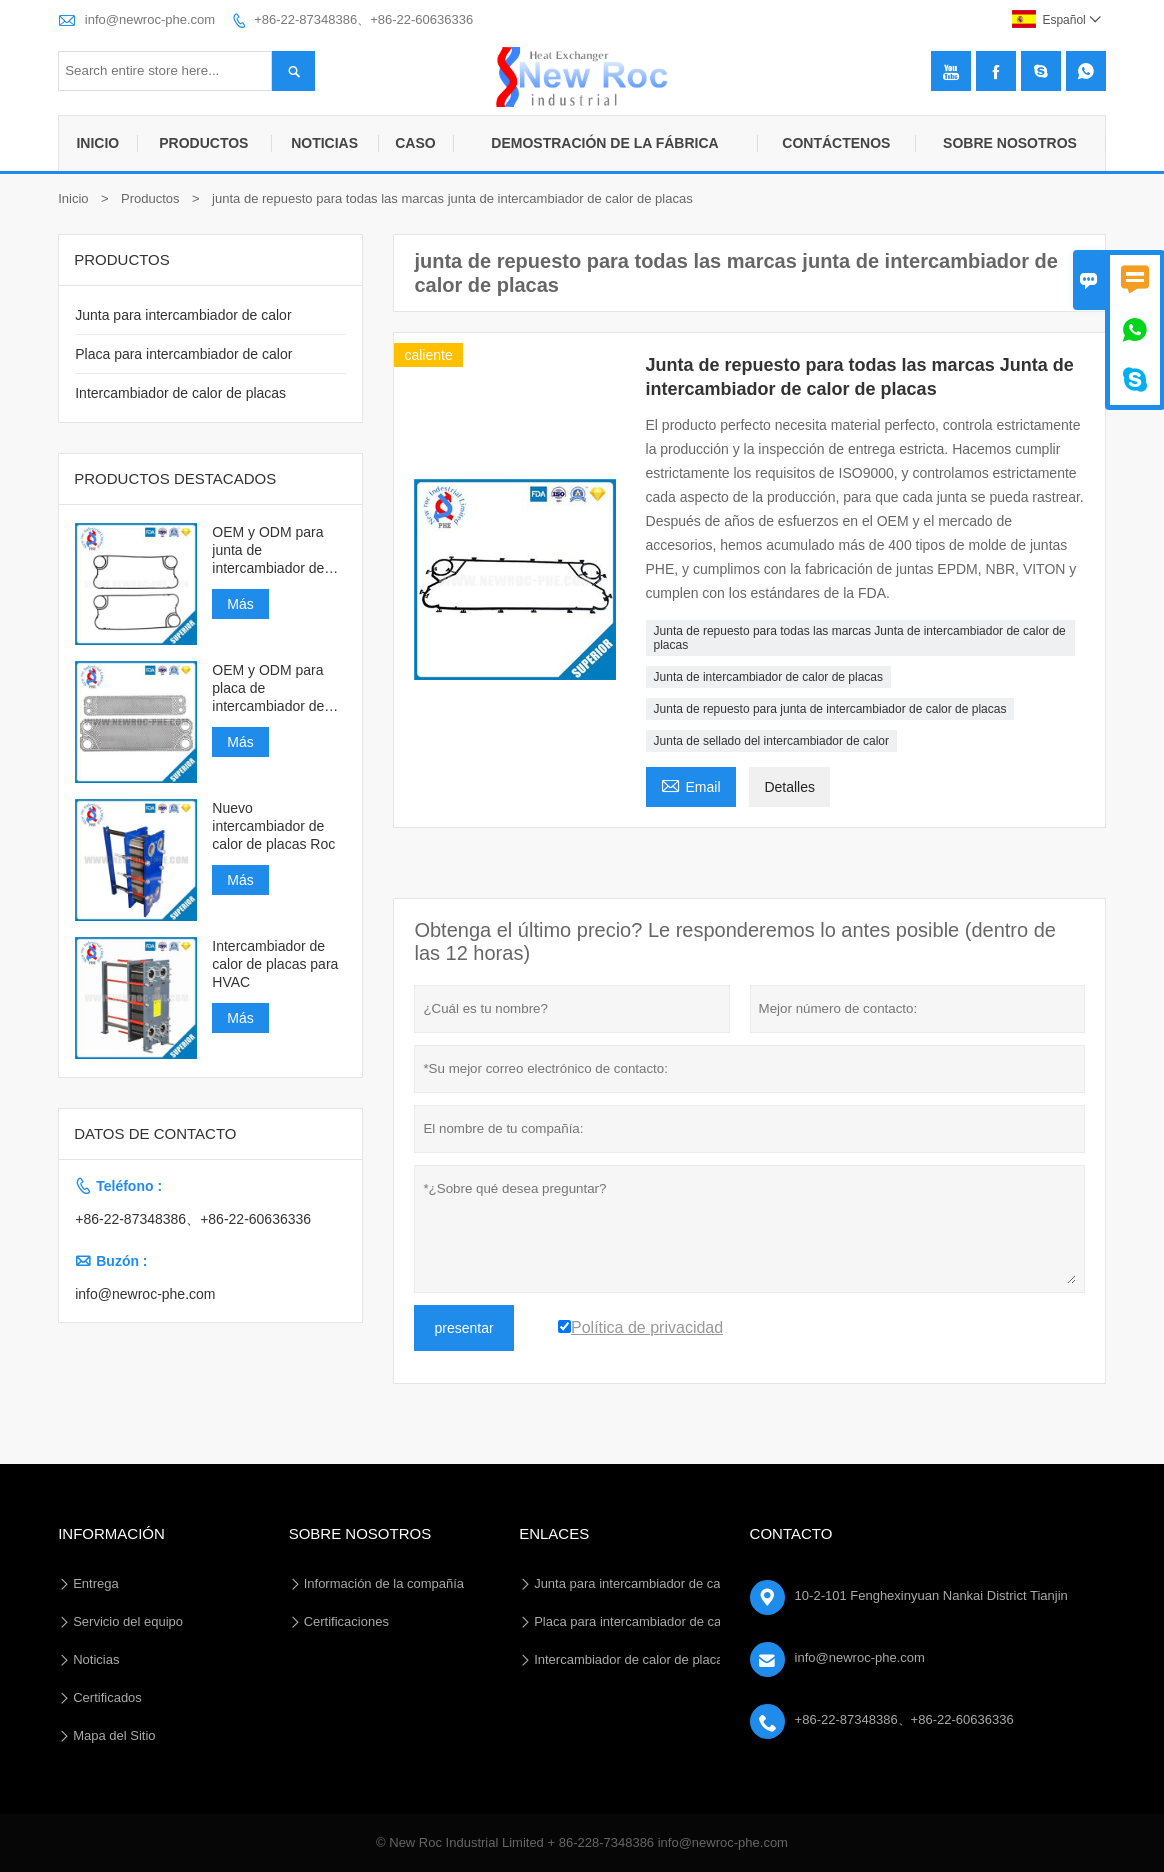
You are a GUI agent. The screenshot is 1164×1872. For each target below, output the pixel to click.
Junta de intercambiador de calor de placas (768, 677)
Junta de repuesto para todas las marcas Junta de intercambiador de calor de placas (860, 638)
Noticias (324, 143)
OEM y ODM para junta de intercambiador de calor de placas (268, 550)
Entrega (96, 1583)
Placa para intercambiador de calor (183, 354)
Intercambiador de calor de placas (180, 393)
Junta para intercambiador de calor (183, 315)
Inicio (97, 143)
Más (240, 604)
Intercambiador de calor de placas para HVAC (275, 964)
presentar (463, 1328)
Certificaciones (346, 1621)
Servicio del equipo (128, 1621)
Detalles (789, 787)
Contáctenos (836, 143)
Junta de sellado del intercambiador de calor (771, 741)
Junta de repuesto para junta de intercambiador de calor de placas (830, 709)
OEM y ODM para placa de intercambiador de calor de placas (268, 688)
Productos (203, 143)
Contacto (791, 1533)
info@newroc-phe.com (150, 19)
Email (691, 784)
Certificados (107, 1697)
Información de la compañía (384, 1583)
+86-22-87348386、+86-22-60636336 (363, 19)
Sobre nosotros (1010, 143)
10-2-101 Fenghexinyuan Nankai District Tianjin (931, 1595)
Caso (415, 143)
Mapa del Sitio (114, 1735)
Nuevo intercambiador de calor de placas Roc (273, 826)
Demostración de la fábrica (604, 143)
